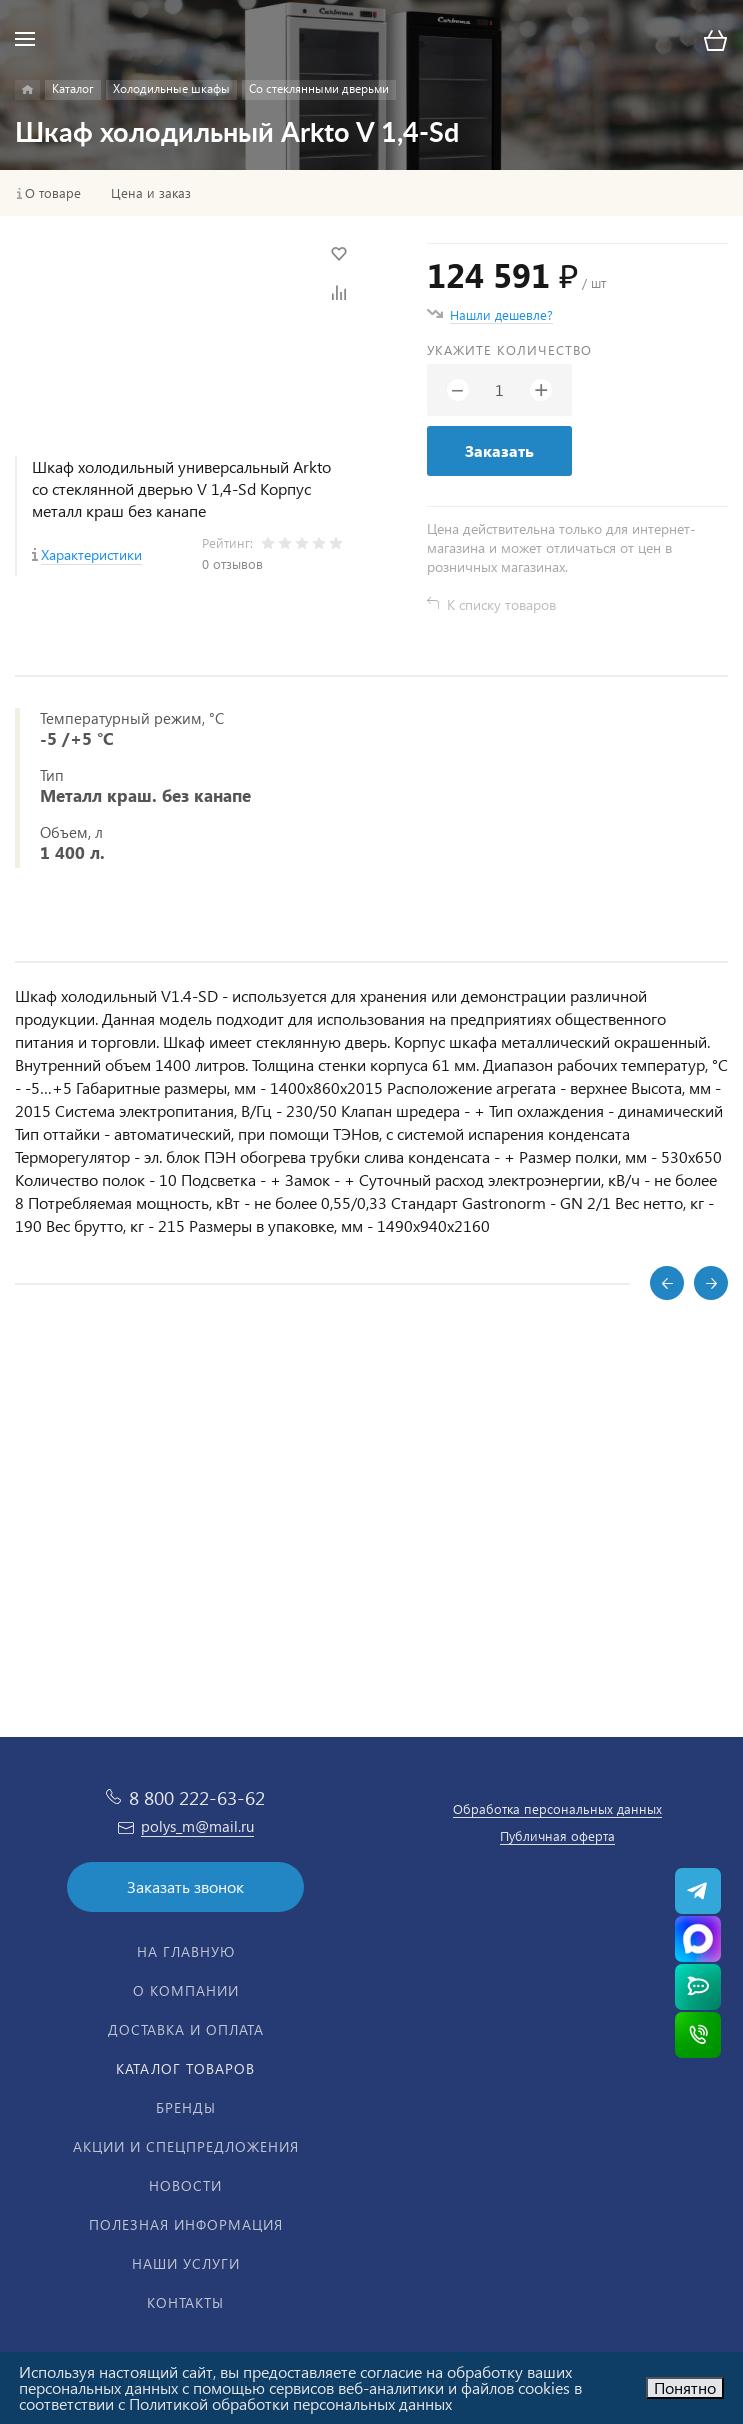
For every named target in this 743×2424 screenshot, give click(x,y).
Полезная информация (186, 2224)
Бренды (186, 2107)
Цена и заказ (151, 193)
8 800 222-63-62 (197, 1797)
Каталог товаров (185, 2068)
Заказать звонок (185, 1886)
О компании (186, 1990)
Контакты (185, 2302)
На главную (186, 1951)
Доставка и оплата (186, 2029)
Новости (185, 2185)
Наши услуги (186, 2263)
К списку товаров (501, 604)
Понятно (685, 2387)
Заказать (499, 450)
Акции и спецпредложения (186, 2146)
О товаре (53, 193)
